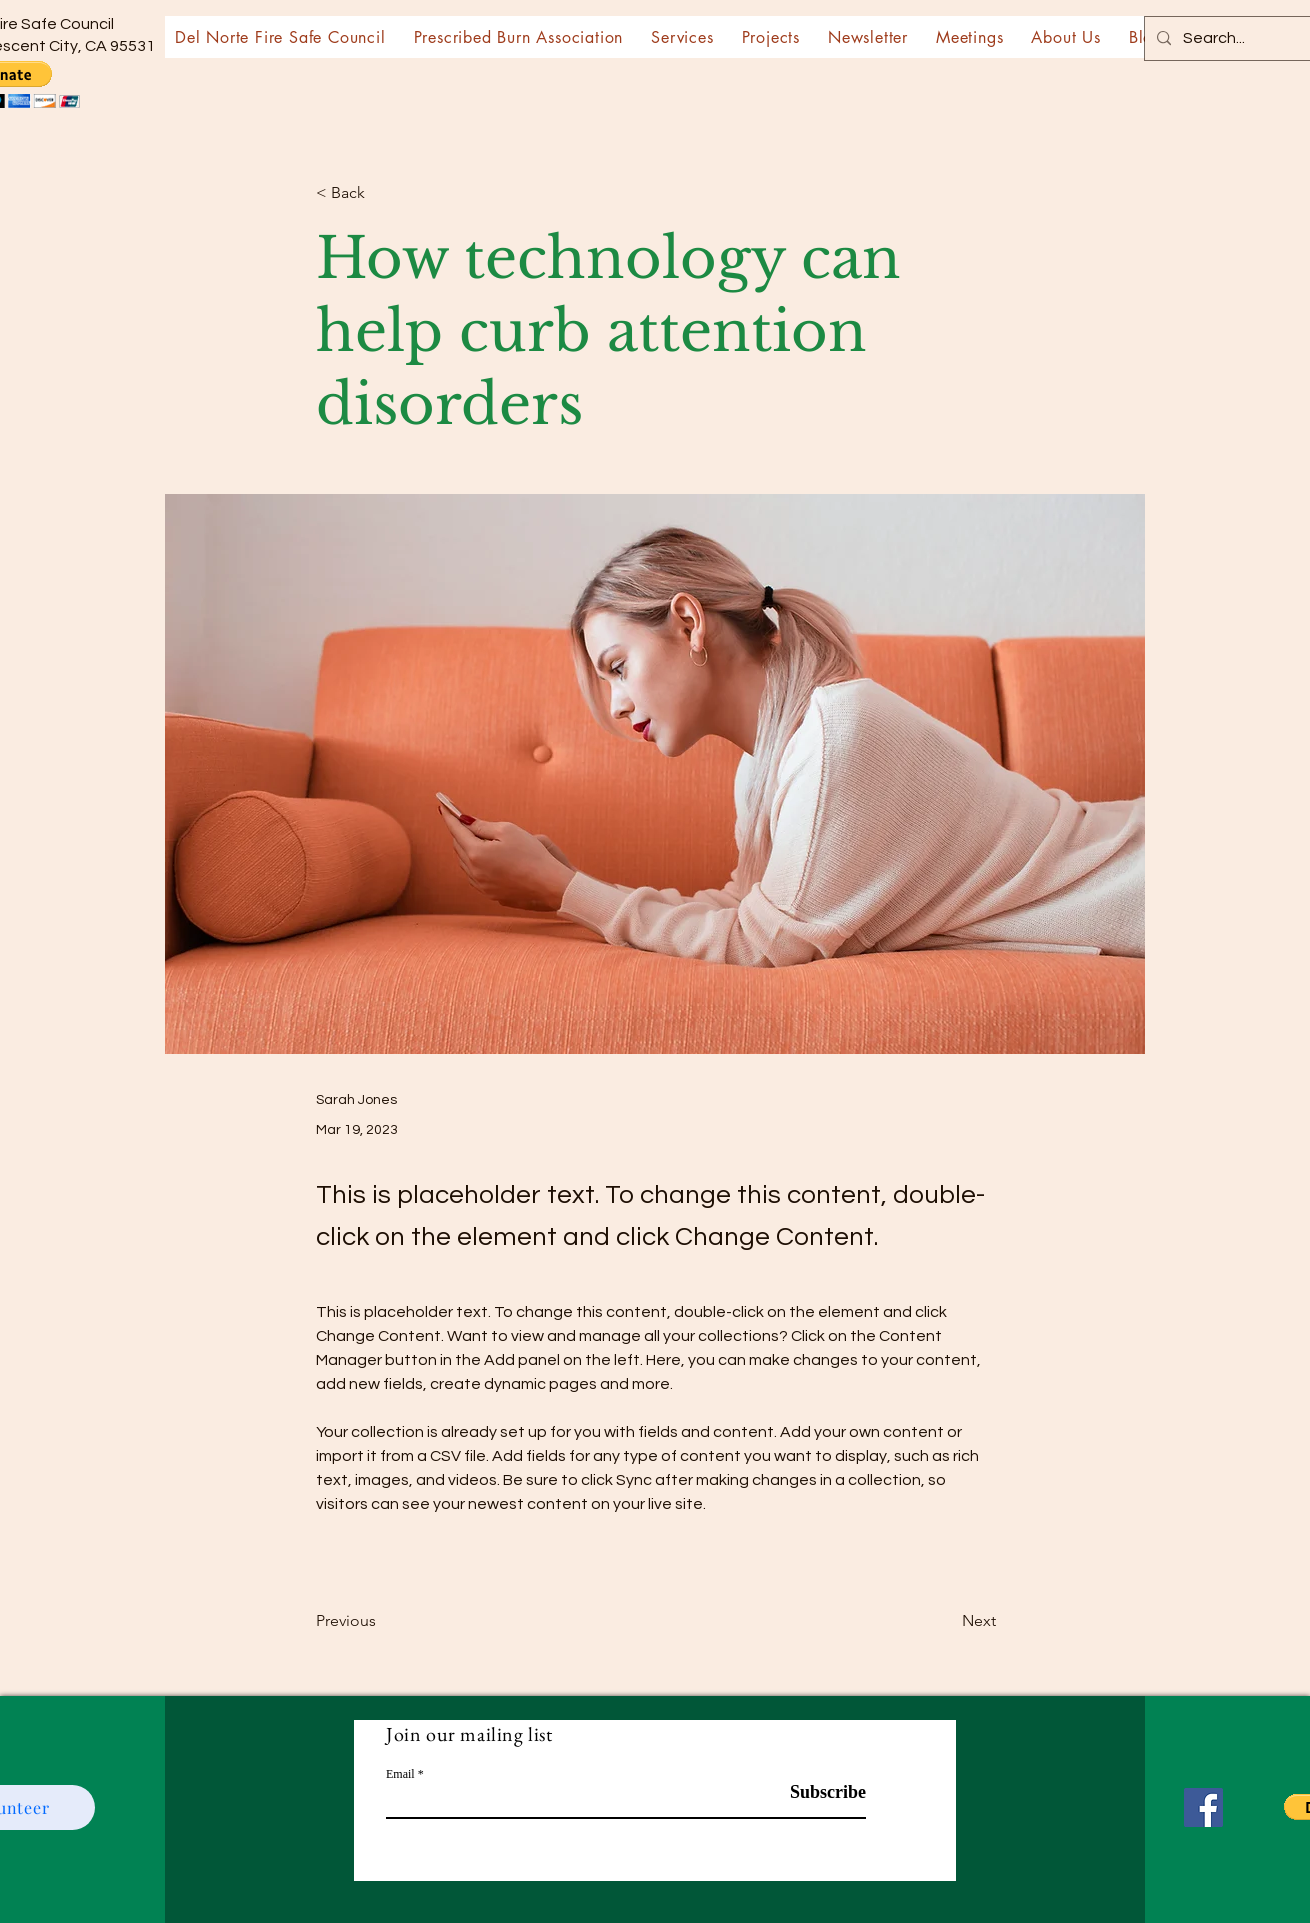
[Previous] (382, 1621)
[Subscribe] (815, 1792)
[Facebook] (1203, 1807)
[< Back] (382, 193)
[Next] (946, 1621)
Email (400, 1774)
